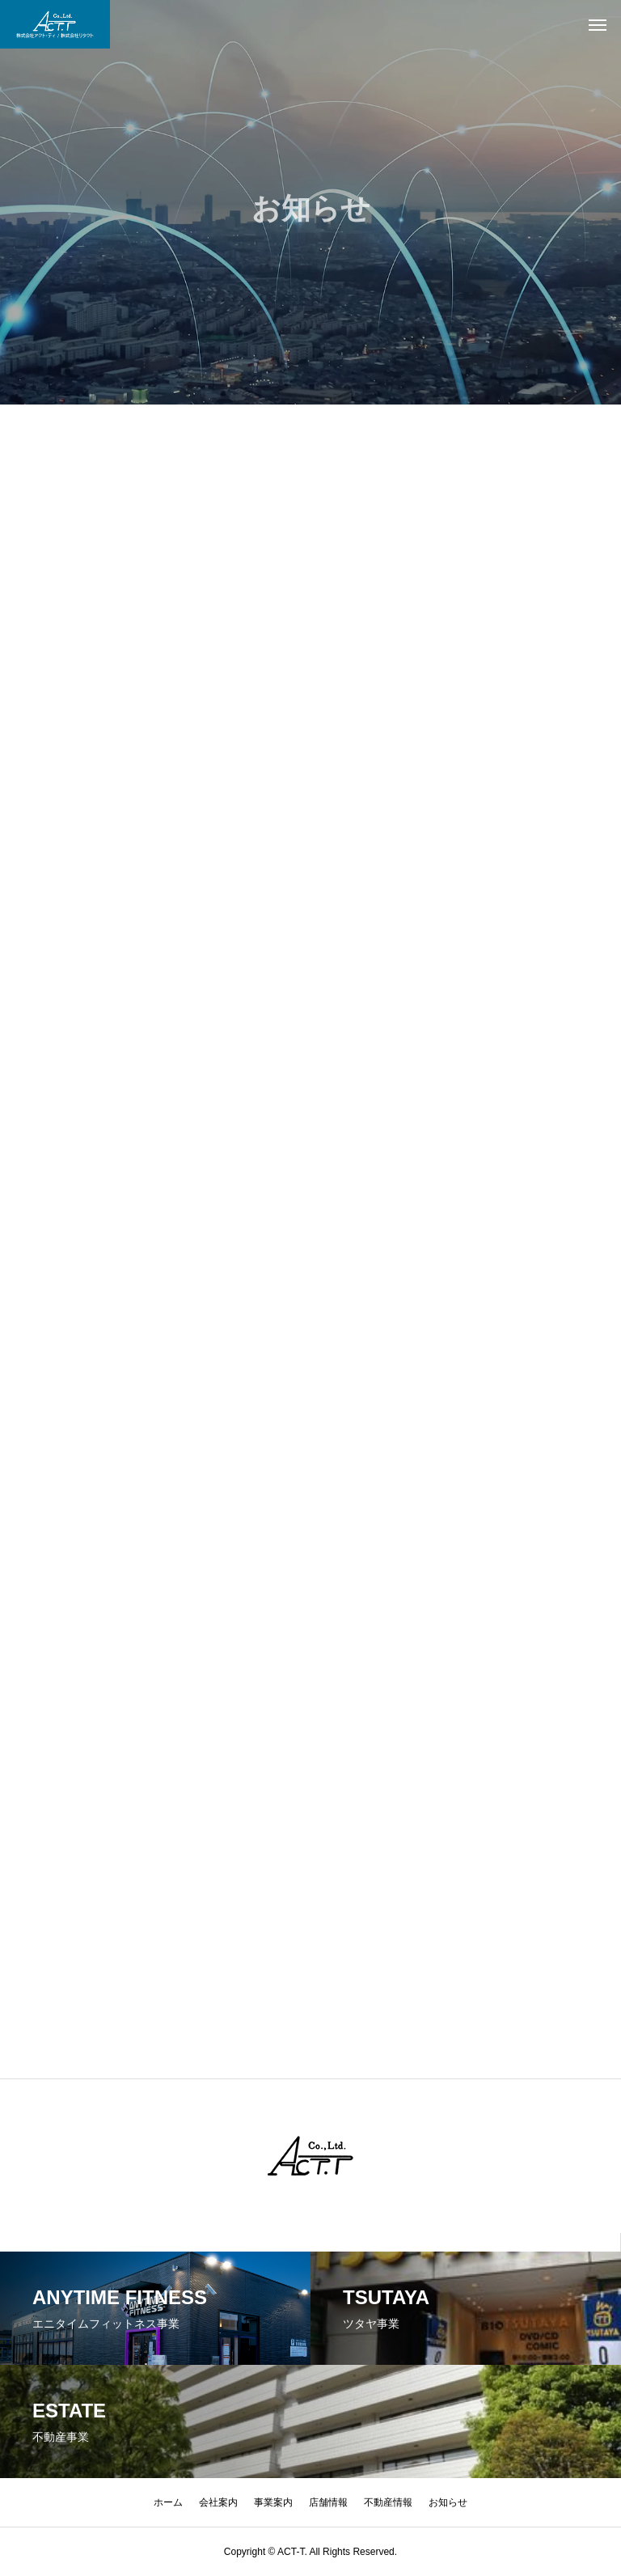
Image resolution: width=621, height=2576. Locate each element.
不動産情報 (388, 2502)
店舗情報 (328, 2502)
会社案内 (218, 2502)
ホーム (168, 2502)
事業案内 (273, 2502)
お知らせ (448, 2502)
